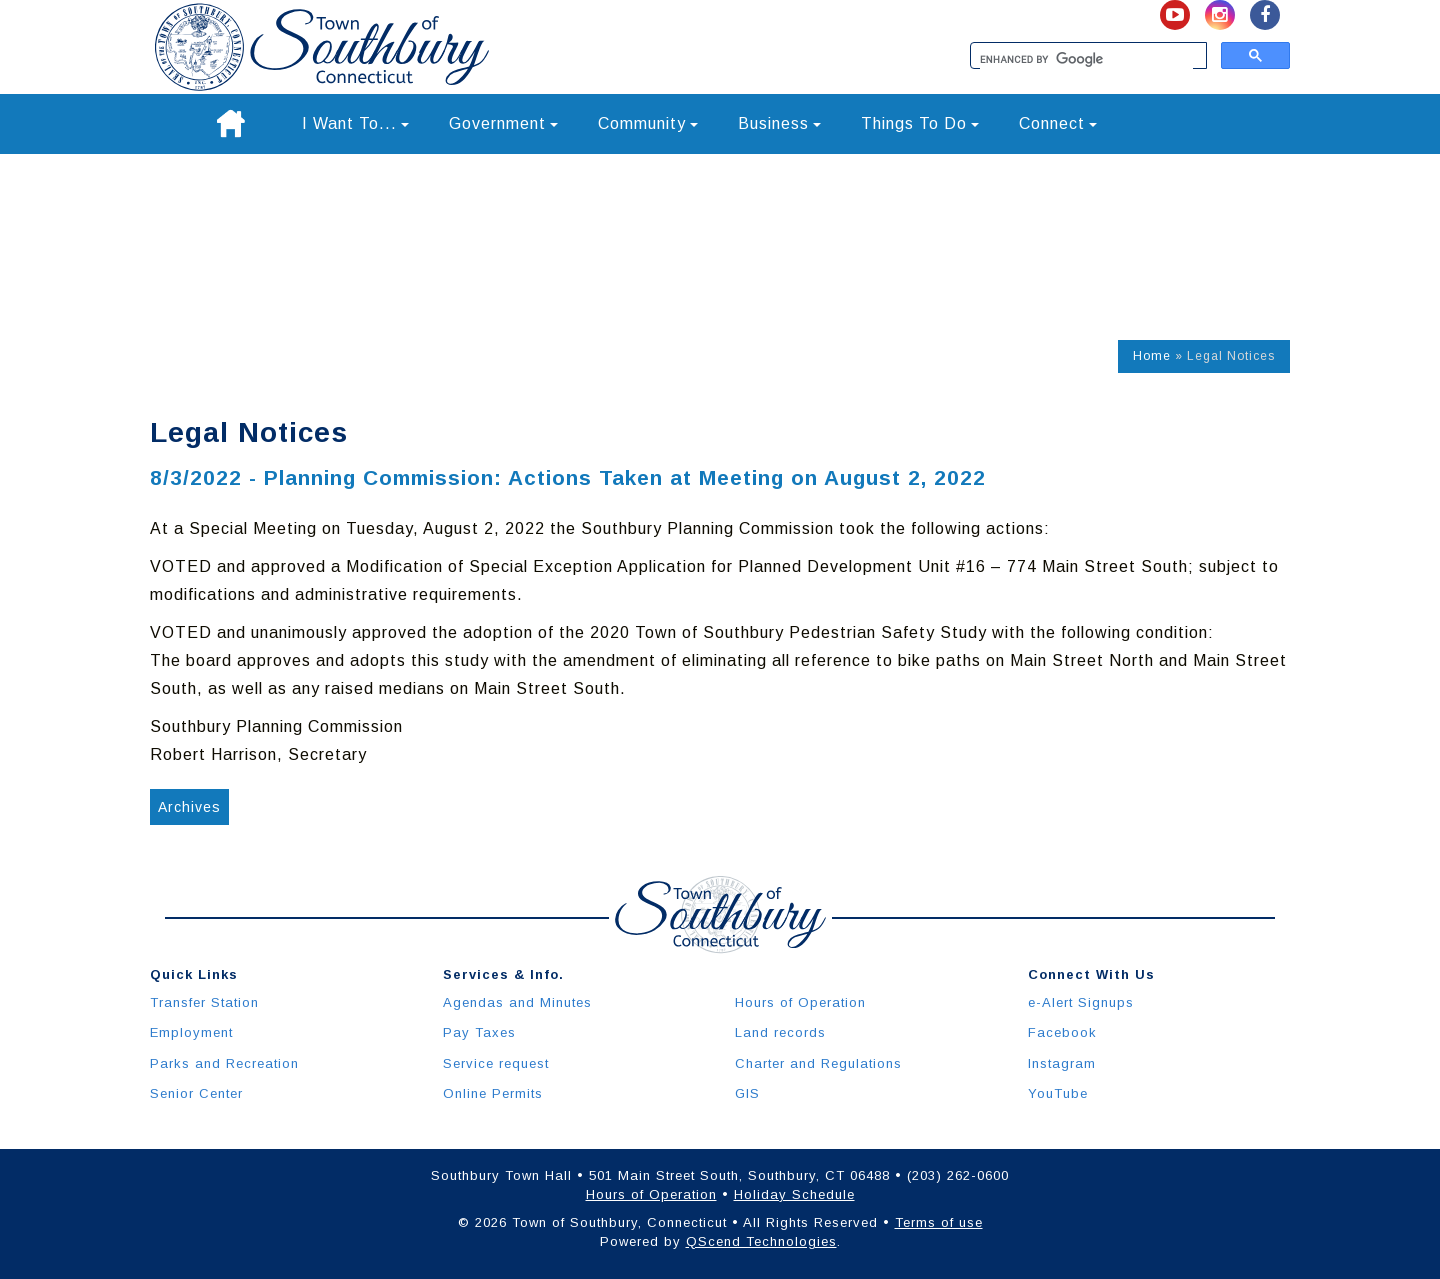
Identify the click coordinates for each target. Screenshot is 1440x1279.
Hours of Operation (800, 1002)
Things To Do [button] (920, 123)
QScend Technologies (761, 1241)
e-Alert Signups (1081, 1002)
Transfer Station (204, 1002)
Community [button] (648, 123)
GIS (747, 1093)
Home (1152, 356)
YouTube (1058, 1093)
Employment (191, 1032)
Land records (780, 1032)
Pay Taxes (479, 1032)
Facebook (1062, 1032)
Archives (189, 807)
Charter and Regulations (818, 1063)
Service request (496, 1063)
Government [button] (503, 123)
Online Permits (493, 1093)
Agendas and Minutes (517, 1002)
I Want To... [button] (355, 123)
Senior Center (196, 1093)
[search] (1086, 60)
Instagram (1062, 1063)
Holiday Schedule (794, 1194)
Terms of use (939, 1222)
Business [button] (779, 123)
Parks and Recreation (224, 1063)
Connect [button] (1058, 123)
